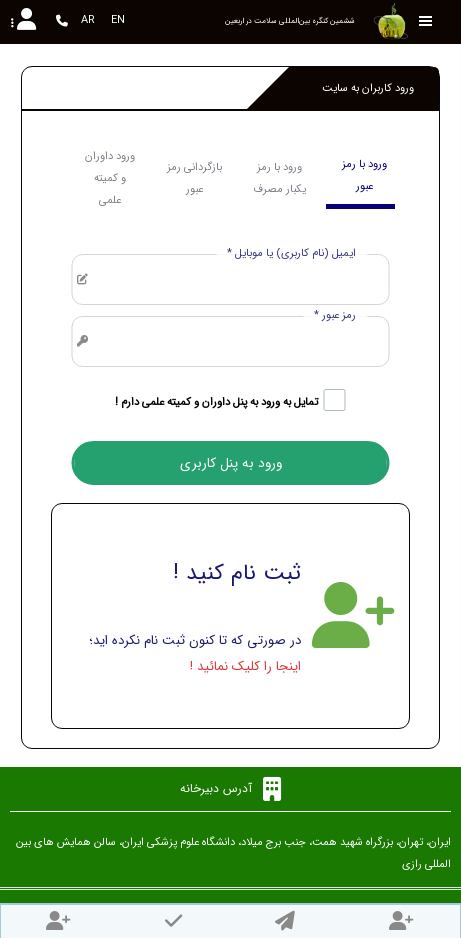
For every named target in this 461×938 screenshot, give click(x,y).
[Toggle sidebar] (426, 21)
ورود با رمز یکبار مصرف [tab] (279, 178)
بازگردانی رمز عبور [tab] (194, 178)
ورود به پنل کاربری (231, 463)
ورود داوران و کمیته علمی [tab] (110, 178)
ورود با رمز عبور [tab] (364, 175)
